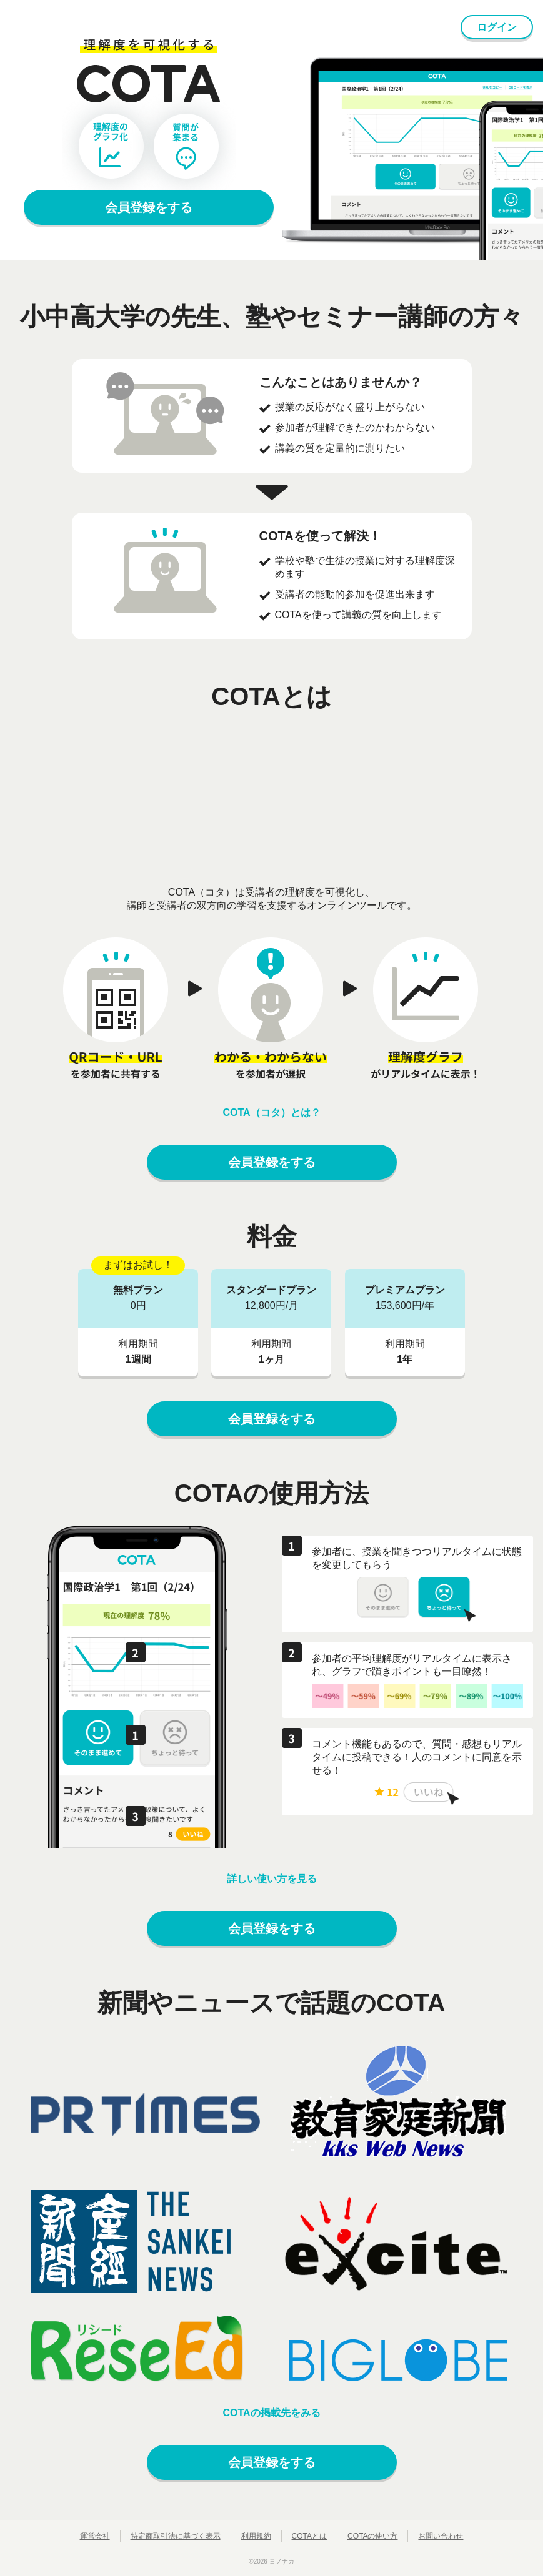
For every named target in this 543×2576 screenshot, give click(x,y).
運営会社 (95, 2536)
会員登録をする (148, 207)
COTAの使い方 (372, 2536)
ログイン (497, 27)
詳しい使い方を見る (272, 1878)
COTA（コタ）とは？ (271, 1112)
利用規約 (256, 2536)
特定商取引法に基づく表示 (176, 2536)
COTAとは (309, 2536)
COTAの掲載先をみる (271, 2412)
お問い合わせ (440, 2536)
